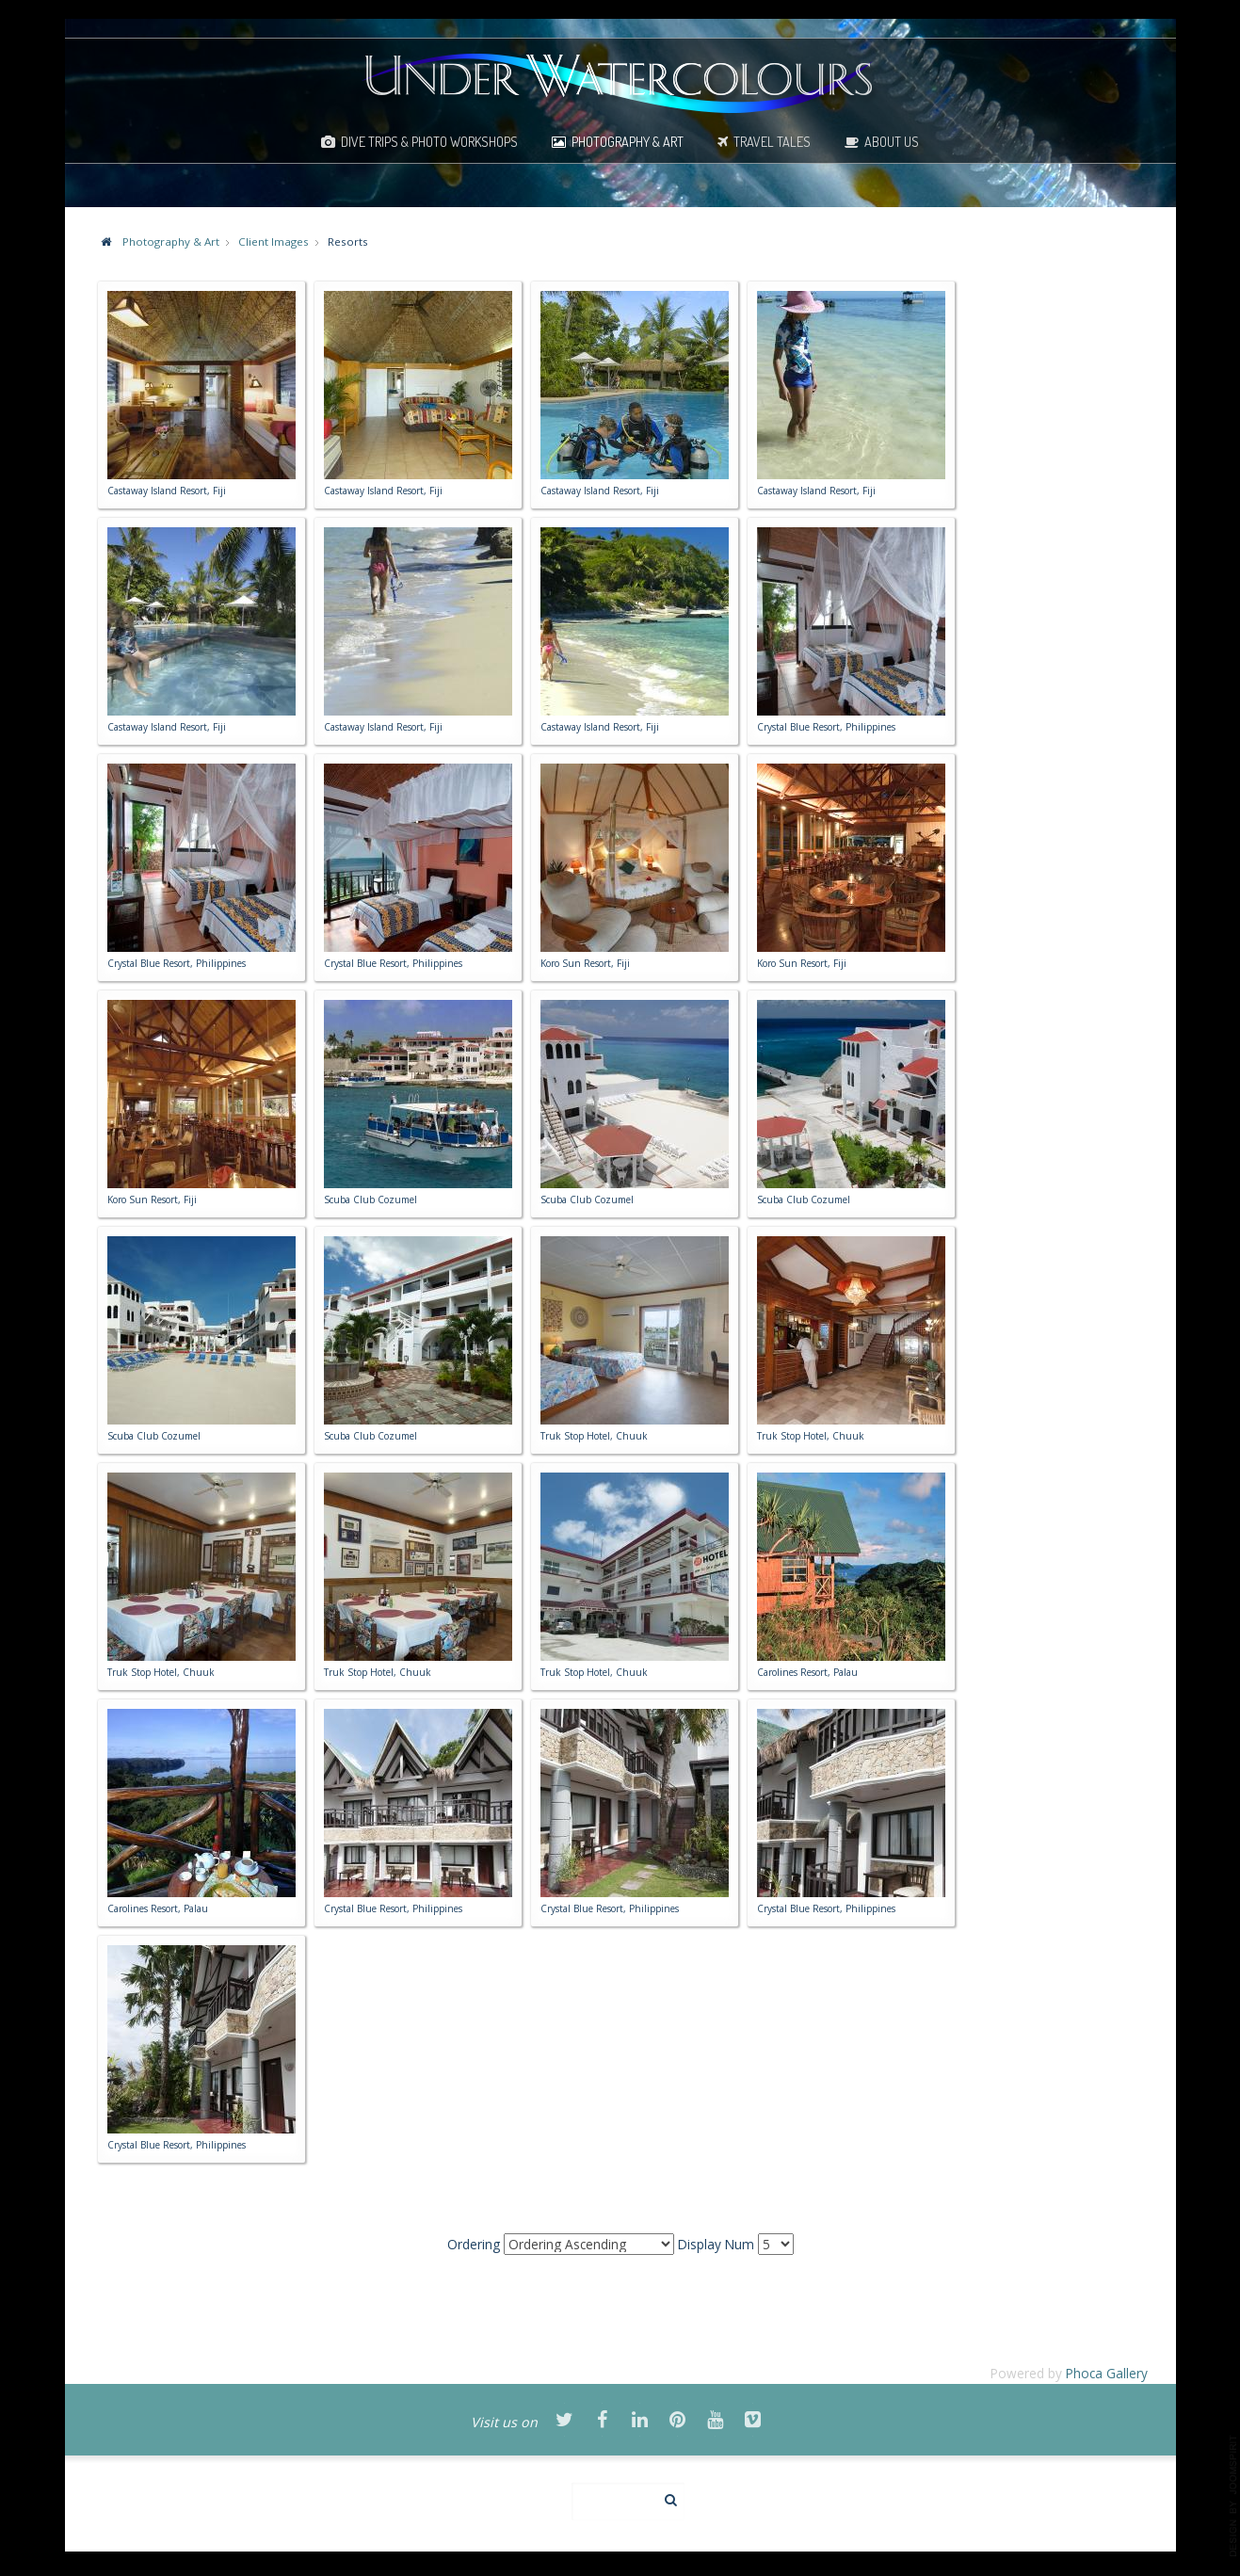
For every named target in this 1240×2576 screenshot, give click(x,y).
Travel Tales (772, 141)
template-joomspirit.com (1233, 2496)
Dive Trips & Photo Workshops (429, 141)
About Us (891, 141)
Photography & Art (628, 141)
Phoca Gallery (1107, 2373)
